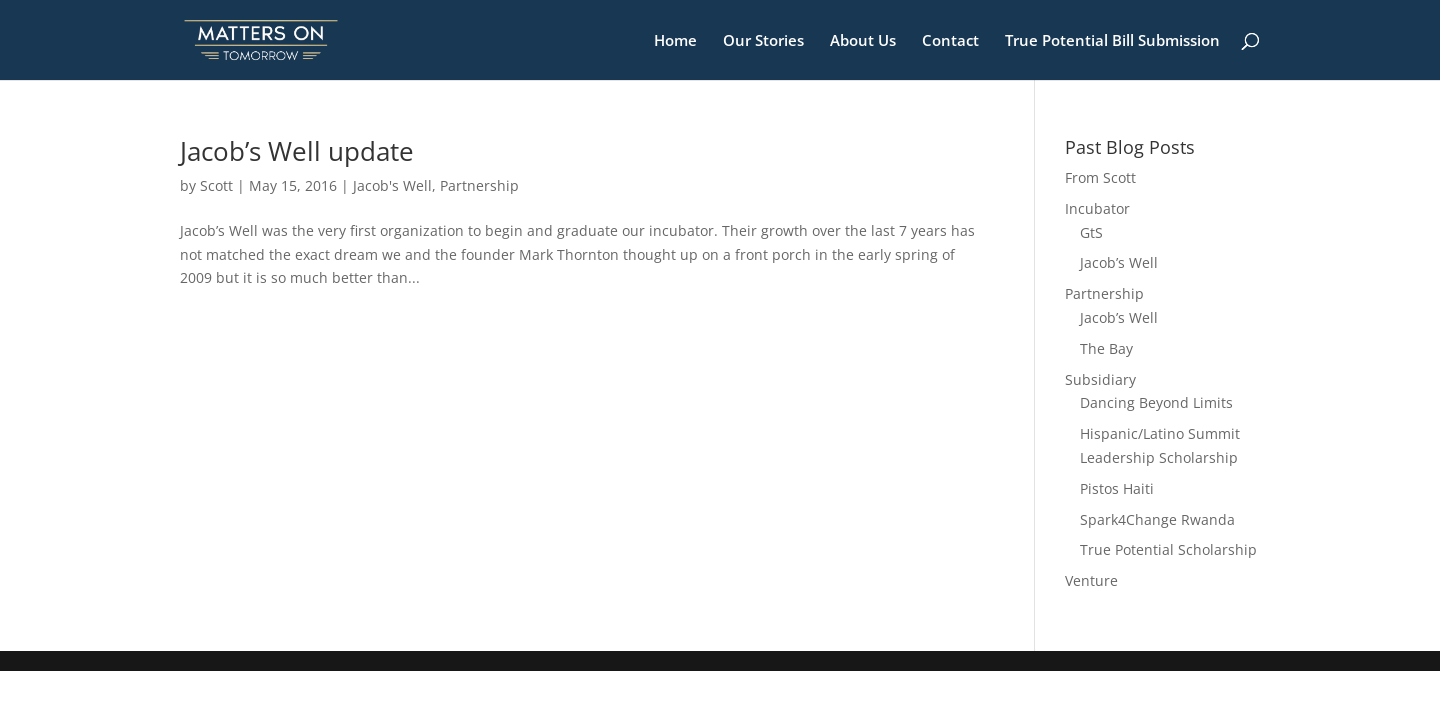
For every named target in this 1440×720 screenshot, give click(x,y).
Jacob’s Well (1119, 262)
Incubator (1097, 208)
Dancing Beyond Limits (1156, 402)
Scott (216, 185)
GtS (1091, 232)
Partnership (479, 185)
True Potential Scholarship (1168, 549)
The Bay (1106, 348)
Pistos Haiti (1117, 488)
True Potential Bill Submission (1112, 41)
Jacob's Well (392, 185)
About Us (863, 41)
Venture (1091, 580)
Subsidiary (1100, 379)
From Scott (1100, 177)
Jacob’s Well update (297, 151)
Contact (950, 41)
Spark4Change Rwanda (1157, 519)
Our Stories (763, 41)
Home (675, 41)
